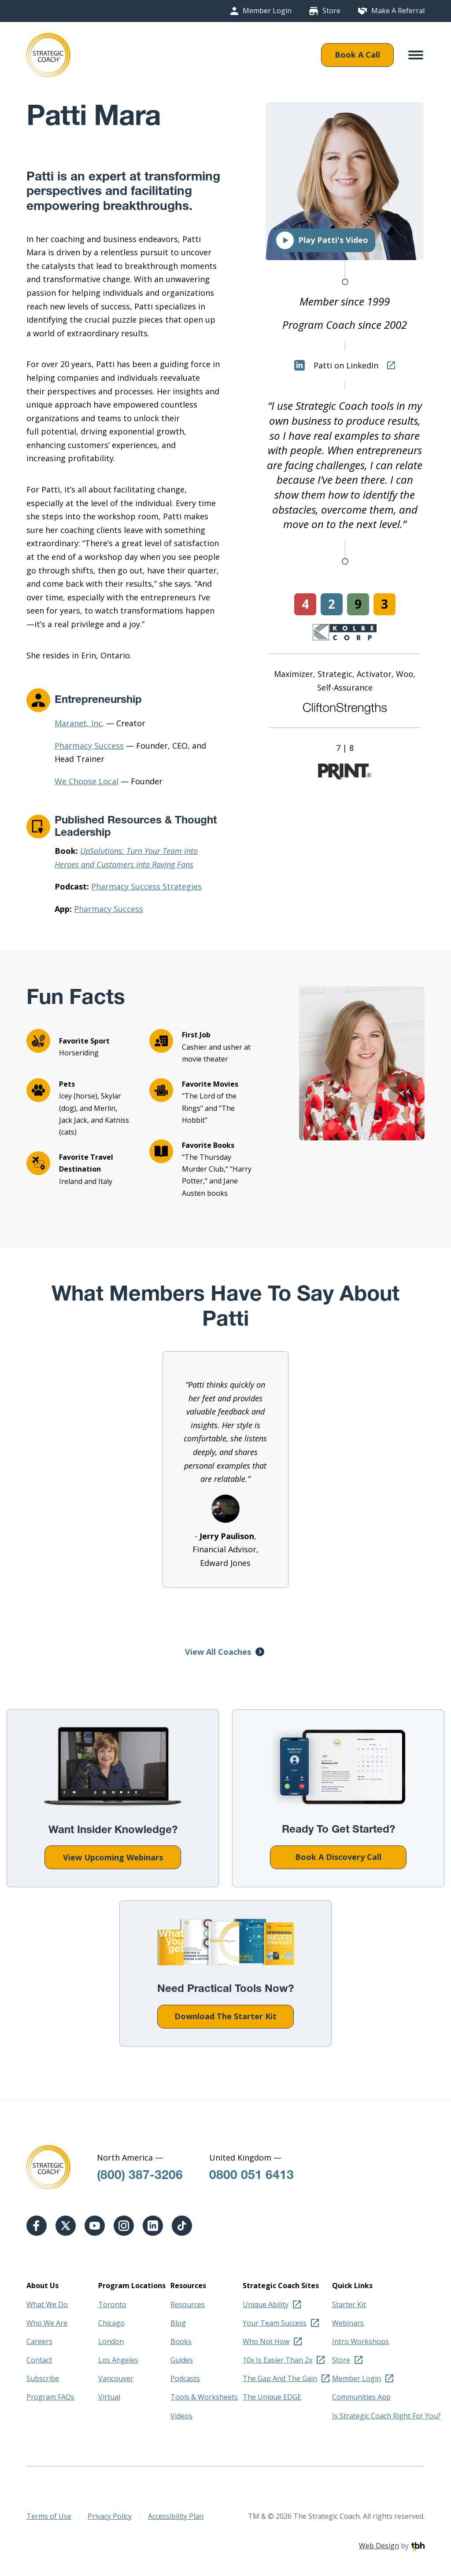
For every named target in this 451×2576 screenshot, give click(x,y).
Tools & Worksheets (204, 2397)
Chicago (111, 2323)
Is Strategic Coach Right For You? (386, 2416)
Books (181, 2341)
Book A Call (357, 54)
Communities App (361, 2397)
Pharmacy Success (89, 745)
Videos (181, 2416)
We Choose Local (86, 781)
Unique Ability (265, 2304)
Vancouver (115, 2378)
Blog (178, 2323)
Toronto (112, 2304)
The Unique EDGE (272, 2397)
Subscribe (42, 2378)
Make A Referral (398, 11)
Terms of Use (48, 2516)
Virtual (109, 2397)
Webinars (348, 2323)
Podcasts (185, 2378)
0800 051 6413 (251, 2176)
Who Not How (266, 2341)
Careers (39, 2341)
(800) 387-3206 (140, 2176)
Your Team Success (275, 2323)
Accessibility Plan (175, 2516)
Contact (39, 2360)
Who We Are (46, 2323)
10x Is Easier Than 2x (277, 2360)
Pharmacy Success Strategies (146, 886)
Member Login (267, 11)
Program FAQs (50, 2397)
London (111, 2341)
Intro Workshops (360, 2341)
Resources (187, 2304)
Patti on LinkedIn (336, 365)
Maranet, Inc (78, 723)
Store (331, 11)
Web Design (379, 2545)
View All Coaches (218, 1651)
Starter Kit (349, 2304)
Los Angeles (118, 2360)
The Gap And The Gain (280, 2378)
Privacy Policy (110, 2516)
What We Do (47, 2304)
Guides (181, 2360)
